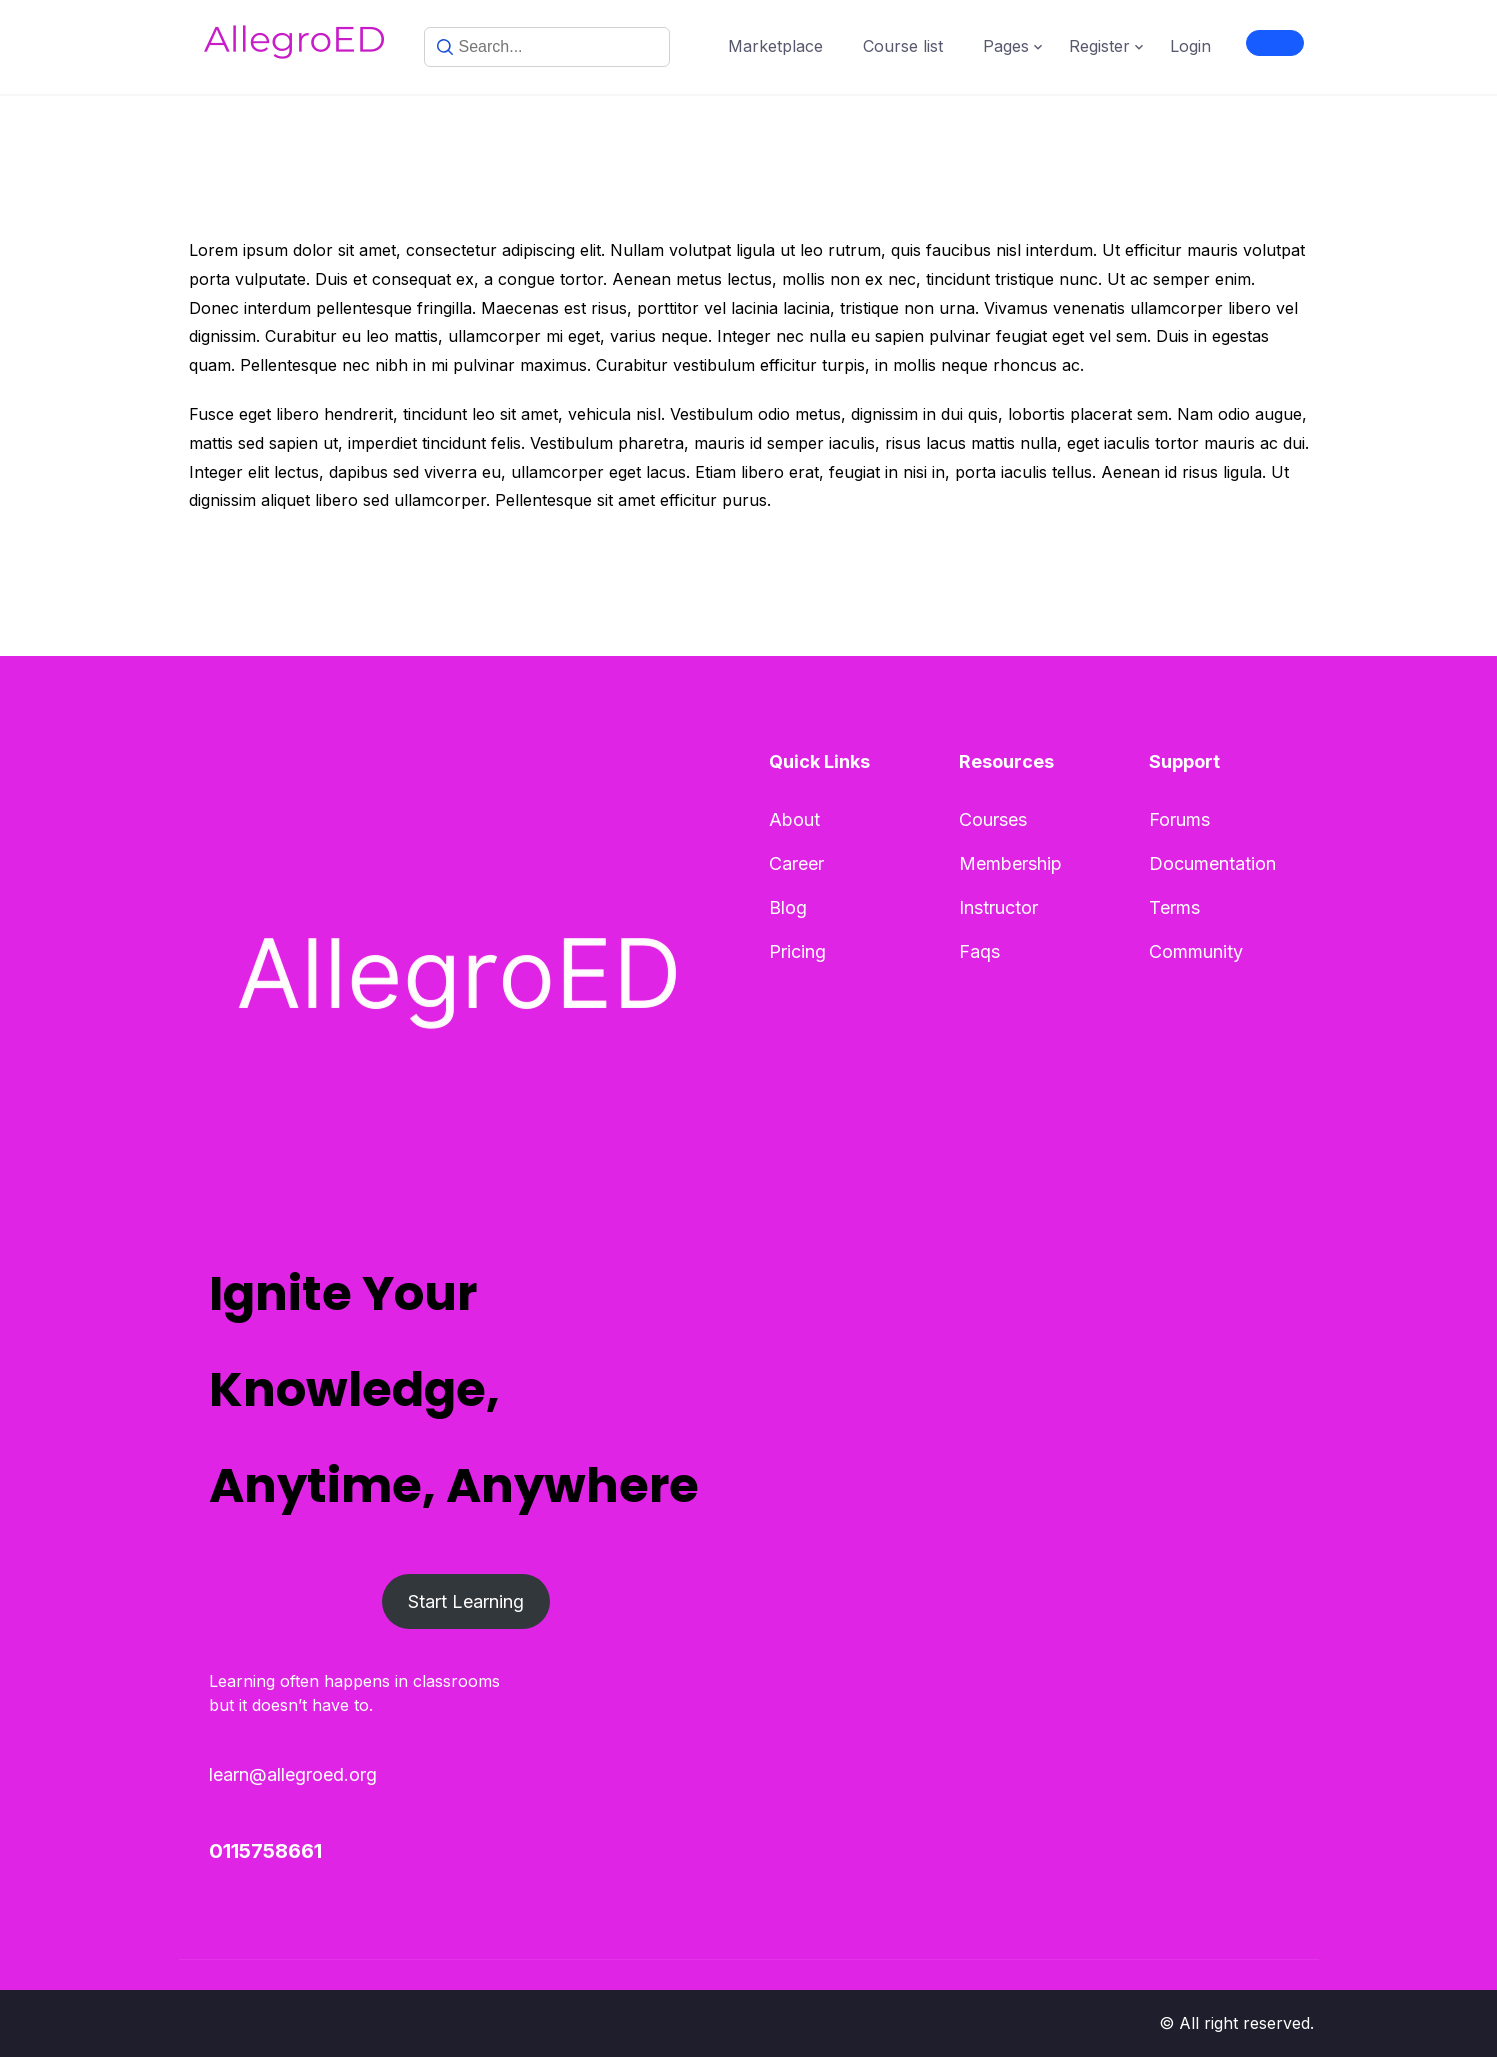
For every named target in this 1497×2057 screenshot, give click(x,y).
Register (1099, 46)
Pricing (797, 951)
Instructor (998, 907)
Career (796, 863)
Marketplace (775, 46)
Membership (1010, 863)
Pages (1006, 46)
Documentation (1212, 863)
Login (1190, 46)
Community (1196, 951)
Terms (1174, 907)
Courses (993, 819)
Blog (788, 907)
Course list (903, 46)
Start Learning (466, 1601)
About (794, 819)
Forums (1179, 819)
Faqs (979, 951)
